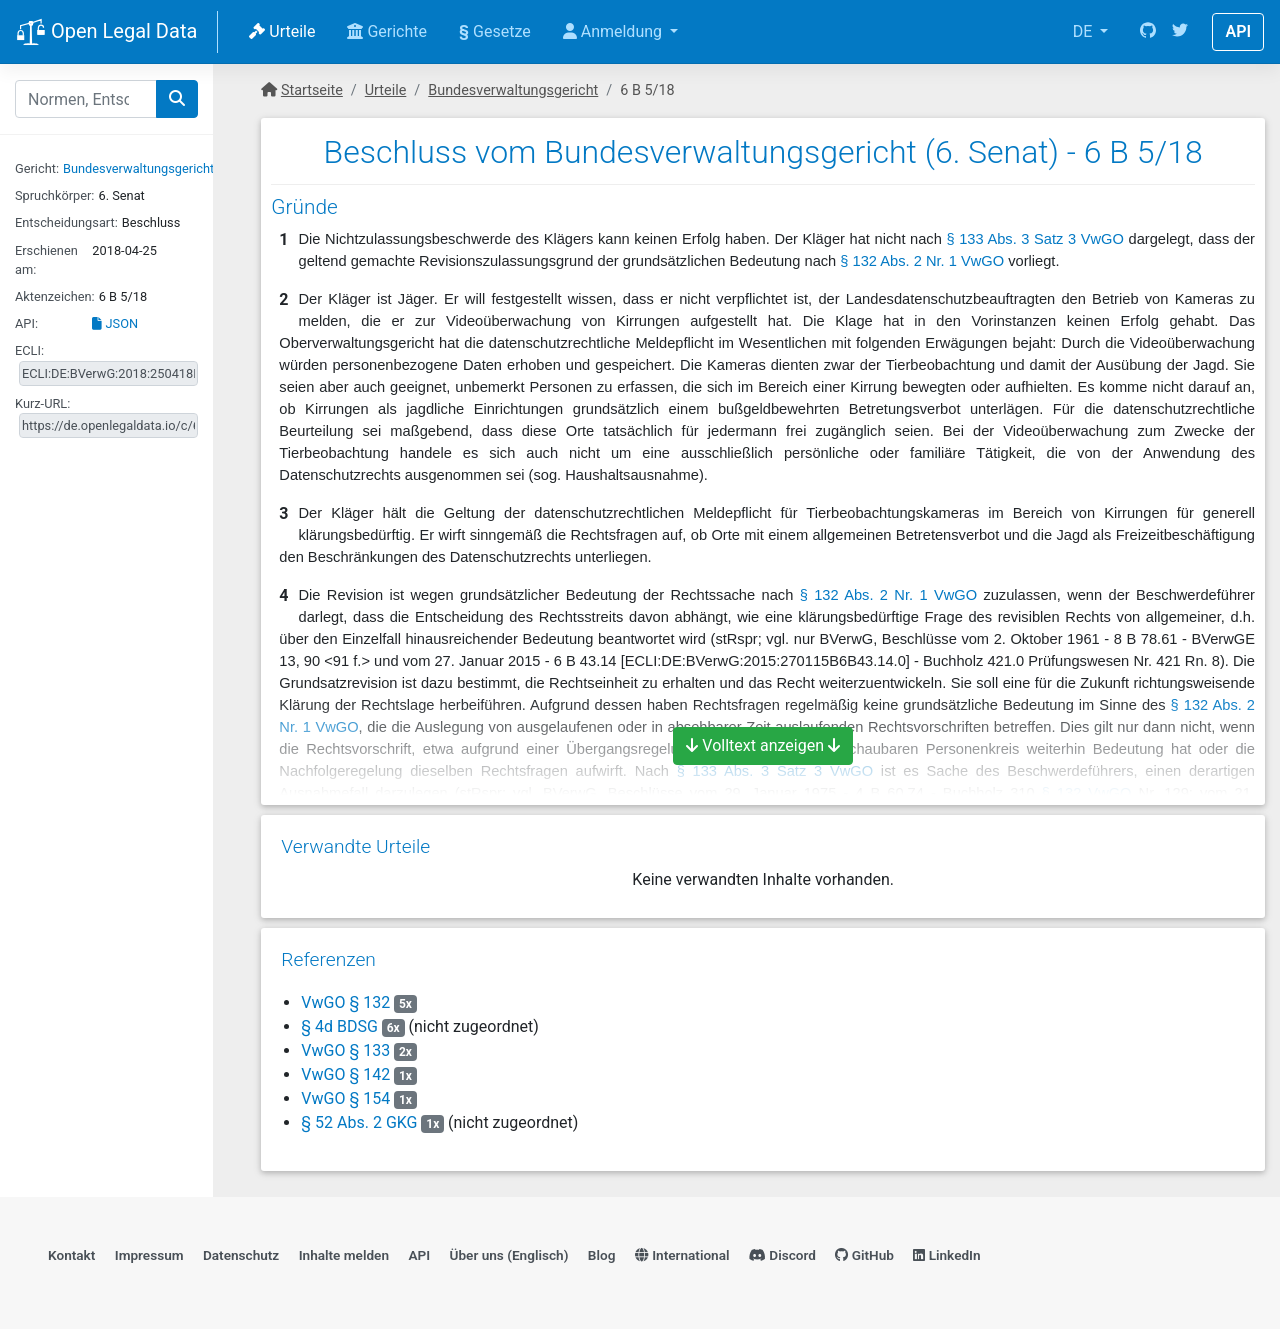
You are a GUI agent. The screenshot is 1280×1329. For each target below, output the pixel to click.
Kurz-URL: (42, 403)
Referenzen (328, 959)
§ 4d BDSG (339, 1026)
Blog (602, 1255)
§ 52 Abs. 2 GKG (359, 1122)
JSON (115, 323)
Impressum (149, 1255)
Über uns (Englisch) (509, 1255)
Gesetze (495, 31)
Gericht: (37, 168)
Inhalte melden (344, 1255)
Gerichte (387, 31)
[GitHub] (1148, 32)
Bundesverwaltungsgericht (138, 168)
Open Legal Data (106, 33)
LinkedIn (946, 1255)
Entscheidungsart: (66, 222)
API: (26, 323)
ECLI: (29, 350)
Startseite (312, 90)
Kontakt (71, 1255)
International (682, 1255)
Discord (782, 1255)
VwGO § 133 (347, 1050)
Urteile (282, 31)
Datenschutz (241, 1255)
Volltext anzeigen (763, 745)
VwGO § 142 (347, 1074)
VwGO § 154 (347, 1098)
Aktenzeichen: (55, 296)
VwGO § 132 (347, 1002)
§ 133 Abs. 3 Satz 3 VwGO (1034, 239)
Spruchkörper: (54, 195)
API (1238, 31)
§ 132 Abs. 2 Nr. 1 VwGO (922, 261)
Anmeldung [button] (614, 31)
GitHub (864, 1255)
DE (1085, 31)
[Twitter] (1180, 32)
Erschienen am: (46, 260)
